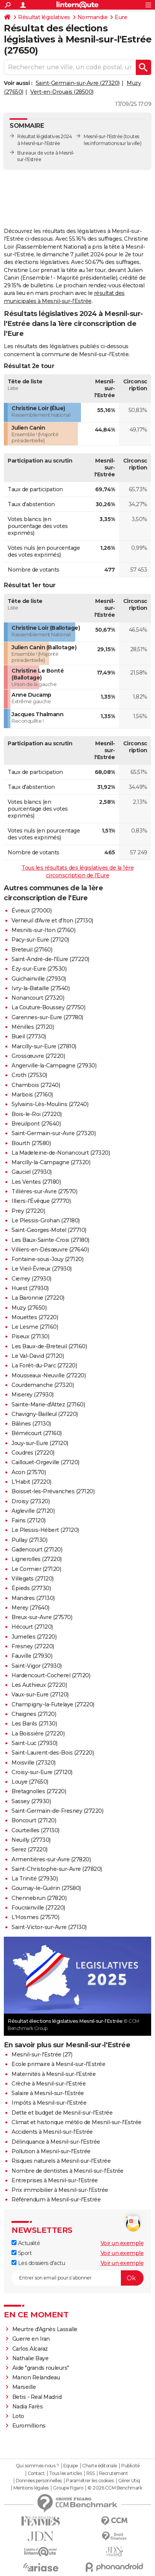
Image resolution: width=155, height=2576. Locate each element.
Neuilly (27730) (31, 1839)
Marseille (24, 2387)
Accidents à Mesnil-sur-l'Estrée (52, 2131)
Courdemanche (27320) (43, 1385)
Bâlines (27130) (31, 1423)
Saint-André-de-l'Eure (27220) (50, 959)
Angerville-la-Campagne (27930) (54, 1065)
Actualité (26, 2243)
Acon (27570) (29, 1472)
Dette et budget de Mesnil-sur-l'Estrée (62, 2112)
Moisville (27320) (34, 1762)
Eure (121, 17)
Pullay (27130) (29, 1539)
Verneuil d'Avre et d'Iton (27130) (52, 920)
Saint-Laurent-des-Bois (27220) (53, 1752)
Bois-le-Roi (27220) (37, 1114)
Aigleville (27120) (33, 1510)
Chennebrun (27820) (39, 1898)
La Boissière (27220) (38, 1733)
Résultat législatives (44, 17)
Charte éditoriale (99, 2465)
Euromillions (29, 2425)
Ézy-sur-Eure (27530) (39, 968)
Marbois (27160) (32, 1094)
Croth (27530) (29, 1075)
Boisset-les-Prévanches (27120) (53, 1491)
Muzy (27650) (29, 1307)
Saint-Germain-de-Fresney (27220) (57, 1810)
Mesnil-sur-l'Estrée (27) (42, 2054)
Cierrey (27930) (31, 1278)
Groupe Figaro (68, 2488)
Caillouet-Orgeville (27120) (45, 1462)
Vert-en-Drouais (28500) (62, 91)
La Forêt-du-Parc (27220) (44, 1365)
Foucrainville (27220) (38, 1907)
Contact (36, 2473)
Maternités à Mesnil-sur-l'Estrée (54, 2074)
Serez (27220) (30, 1849)
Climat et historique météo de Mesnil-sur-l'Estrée (77, 2122)
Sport (21, 2253)
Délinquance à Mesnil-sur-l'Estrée (56, 2141)
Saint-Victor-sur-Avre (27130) (49, 1927)
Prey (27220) (28, 1210)
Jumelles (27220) (34, 1636)
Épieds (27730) (31, 1588)
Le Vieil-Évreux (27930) (42, 1268)
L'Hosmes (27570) (35, 1917)
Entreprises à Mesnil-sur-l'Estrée (55, 2180)
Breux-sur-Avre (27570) (42, 1617)
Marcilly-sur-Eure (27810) (44, 1046)
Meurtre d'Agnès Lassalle (45, 2329)
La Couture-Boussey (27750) (48, 1007)
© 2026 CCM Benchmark (114, 2488)
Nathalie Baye (30, 2358)
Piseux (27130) (30, 1336)
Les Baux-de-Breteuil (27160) (49, 1346)
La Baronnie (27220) (38, 1297)
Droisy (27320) (30, 1501)
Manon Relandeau (36, 2377)
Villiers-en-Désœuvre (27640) (50, 1249)
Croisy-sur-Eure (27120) (42, 1772)
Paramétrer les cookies (90, 2480)
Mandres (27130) (33, 1598)
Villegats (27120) (33, 1578)
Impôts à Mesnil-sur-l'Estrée (49, 2102)
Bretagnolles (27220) (39, 1791)
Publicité (130, 2465)
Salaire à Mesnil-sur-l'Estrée (48, 2093)
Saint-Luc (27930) (35, 1743)
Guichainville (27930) (39, 978)
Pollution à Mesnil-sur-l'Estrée (51, 2151)
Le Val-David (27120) (38, 1355)
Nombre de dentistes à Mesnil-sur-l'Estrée (68, 2170)
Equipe (70, 2465)
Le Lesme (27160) (35, 1326)
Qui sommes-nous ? (37, 2465)
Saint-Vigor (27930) (37, 1665)
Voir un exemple (122, 2243)
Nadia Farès (27, 2406)
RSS (90, 2473)
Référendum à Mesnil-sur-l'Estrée (56, 2199)
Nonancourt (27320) (38, 997)
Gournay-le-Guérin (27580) (46, 1888)
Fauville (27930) (32, 1655)
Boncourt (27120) (34, 1820)
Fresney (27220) (33, 1646)
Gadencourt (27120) (37, 1549)
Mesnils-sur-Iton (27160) (43, 930)
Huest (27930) (30, 1288)
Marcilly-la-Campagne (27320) (51, 1162)
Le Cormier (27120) (36, 1569)
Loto (18, 2416)
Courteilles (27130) (35, 1830)
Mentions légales (31, 2488)
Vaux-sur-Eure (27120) (40, 1694)
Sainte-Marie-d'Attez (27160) (48, 1404)
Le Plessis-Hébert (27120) (45, 1530)
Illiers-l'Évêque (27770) (41, 1201)
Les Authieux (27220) (39, 1684)
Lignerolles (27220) (37, 1559)
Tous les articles (65, 2473)
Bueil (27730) (29, 1036)
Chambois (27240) (36, 1085)
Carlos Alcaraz (30, 2348)
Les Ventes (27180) (36, 1181)
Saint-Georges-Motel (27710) (49, 1230)
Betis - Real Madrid (37, 2397)
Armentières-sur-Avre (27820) (51, 1859)
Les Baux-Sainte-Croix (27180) (50, 1240)
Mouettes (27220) (35, 1317)
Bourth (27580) (31, 1143)
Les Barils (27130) (34, 1723)
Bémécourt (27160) (37, 1433)
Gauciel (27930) (32, 1171)
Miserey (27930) (33, 1394)
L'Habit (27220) (31, 1481)
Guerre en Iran (31, 2338)
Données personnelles (39, 2480)
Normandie (93, 17)
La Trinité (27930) (35, 1878)
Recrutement (113, 2473)
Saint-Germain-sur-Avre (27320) (78, 83)
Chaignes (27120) (34, 1714)
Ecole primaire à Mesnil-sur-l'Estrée (58, 2064)
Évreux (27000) (31, 910)
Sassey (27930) (31, 1801)
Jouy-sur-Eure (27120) (40, 1443)
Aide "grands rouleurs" (40, 2367)
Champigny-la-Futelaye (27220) (53, 1704)
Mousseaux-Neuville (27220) (49, 1375)
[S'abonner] (77, 2278)
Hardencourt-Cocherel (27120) (51, 1675)
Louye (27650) (30, 1781)
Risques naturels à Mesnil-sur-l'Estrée (61, 2160)
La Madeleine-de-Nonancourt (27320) (61, 1152)
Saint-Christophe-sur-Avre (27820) (57, 1869)
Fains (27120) (29, 1520)
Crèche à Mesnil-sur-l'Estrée (49, 2083)
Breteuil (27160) (32, 949)
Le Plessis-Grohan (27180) (46, 1220)
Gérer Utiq (129, 2480)
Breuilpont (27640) (36, 1123)
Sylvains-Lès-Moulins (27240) (50, 1104)
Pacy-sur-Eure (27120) (40, 939)
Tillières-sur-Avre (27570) (44, 1191)
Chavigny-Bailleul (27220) (45, 1414)
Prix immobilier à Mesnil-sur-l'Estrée (60, 2190)
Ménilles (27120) (33, 1026)
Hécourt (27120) (32, 1626)
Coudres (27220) (33, 1452)
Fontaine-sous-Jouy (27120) (47, 1259)
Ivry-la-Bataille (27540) (40, 988)
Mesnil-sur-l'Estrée (103, 136)
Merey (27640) (30, 1607)
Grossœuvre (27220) (38, 1056)
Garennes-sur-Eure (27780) (47, 1017)
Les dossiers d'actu (38, 2263)
